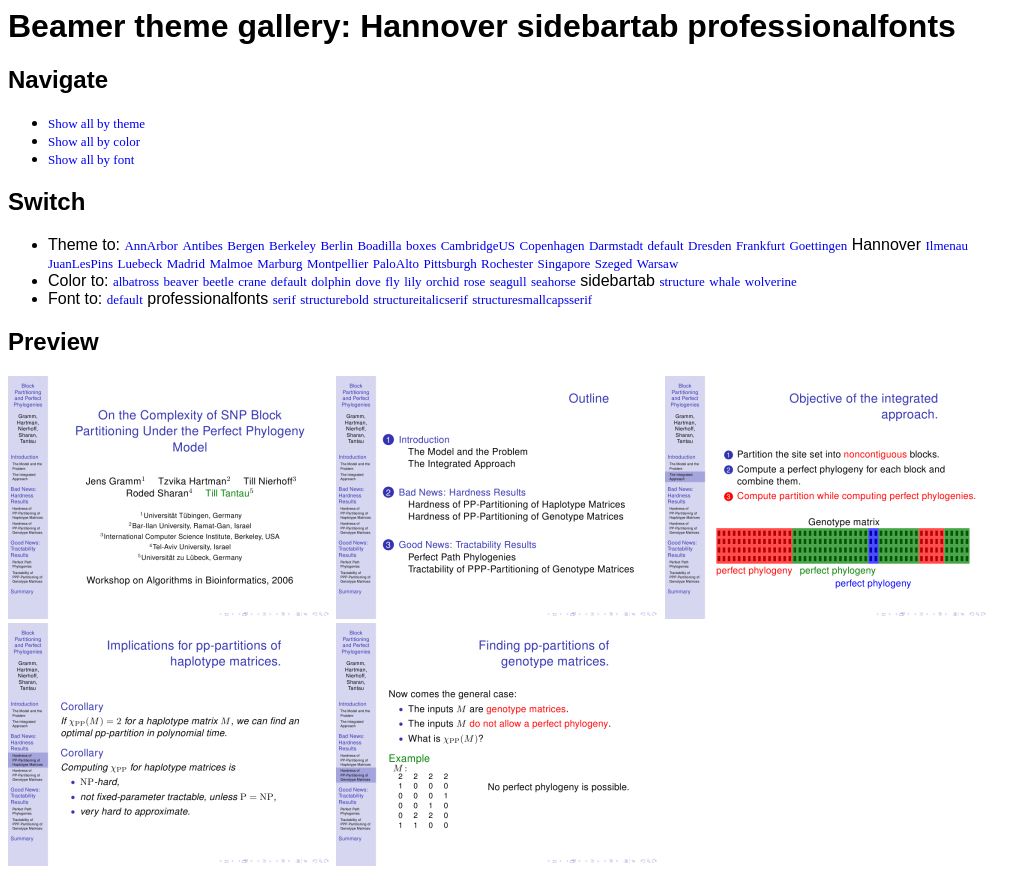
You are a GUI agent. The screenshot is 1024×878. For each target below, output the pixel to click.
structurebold (334, 299)
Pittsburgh (449, 263)
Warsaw (658, 263)
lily (412, 281)
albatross (136, 281)
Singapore (564, 263)
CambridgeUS (478, 245)
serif (284, 299)
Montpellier (337, 263)
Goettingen (818, 245)
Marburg (279, 263)
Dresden (709, 245)
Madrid (186, 263)
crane (252, 281)
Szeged (614, 263)
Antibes (202, 245)
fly (392, 281)
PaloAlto (396, 263)
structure (681, 281)
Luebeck (139, 263)
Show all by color (94, 141)
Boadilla (379, 245)
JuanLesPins (80, 263)
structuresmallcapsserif (532, 299)
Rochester (507, 263)
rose (475, 281)
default (666, 245)
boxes (421, 245)
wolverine (771, 281)
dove (368, 281)
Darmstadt (616, 245)
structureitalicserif (420, 299)
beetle (218, 281)
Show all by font (91, 159)
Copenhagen (552, 245)
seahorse (553, 281)
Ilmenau (946, 245)
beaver (181, 281)
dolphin (331, 281)
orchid (442, 281)
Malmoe (230, 263)
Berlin (336, 245)
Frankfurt (760, 245)
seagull (508, 281)
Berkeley (292, 245)
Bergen (245, 245)
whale (724, 281)
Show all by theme (96, 123)
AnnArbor (150, 245)
